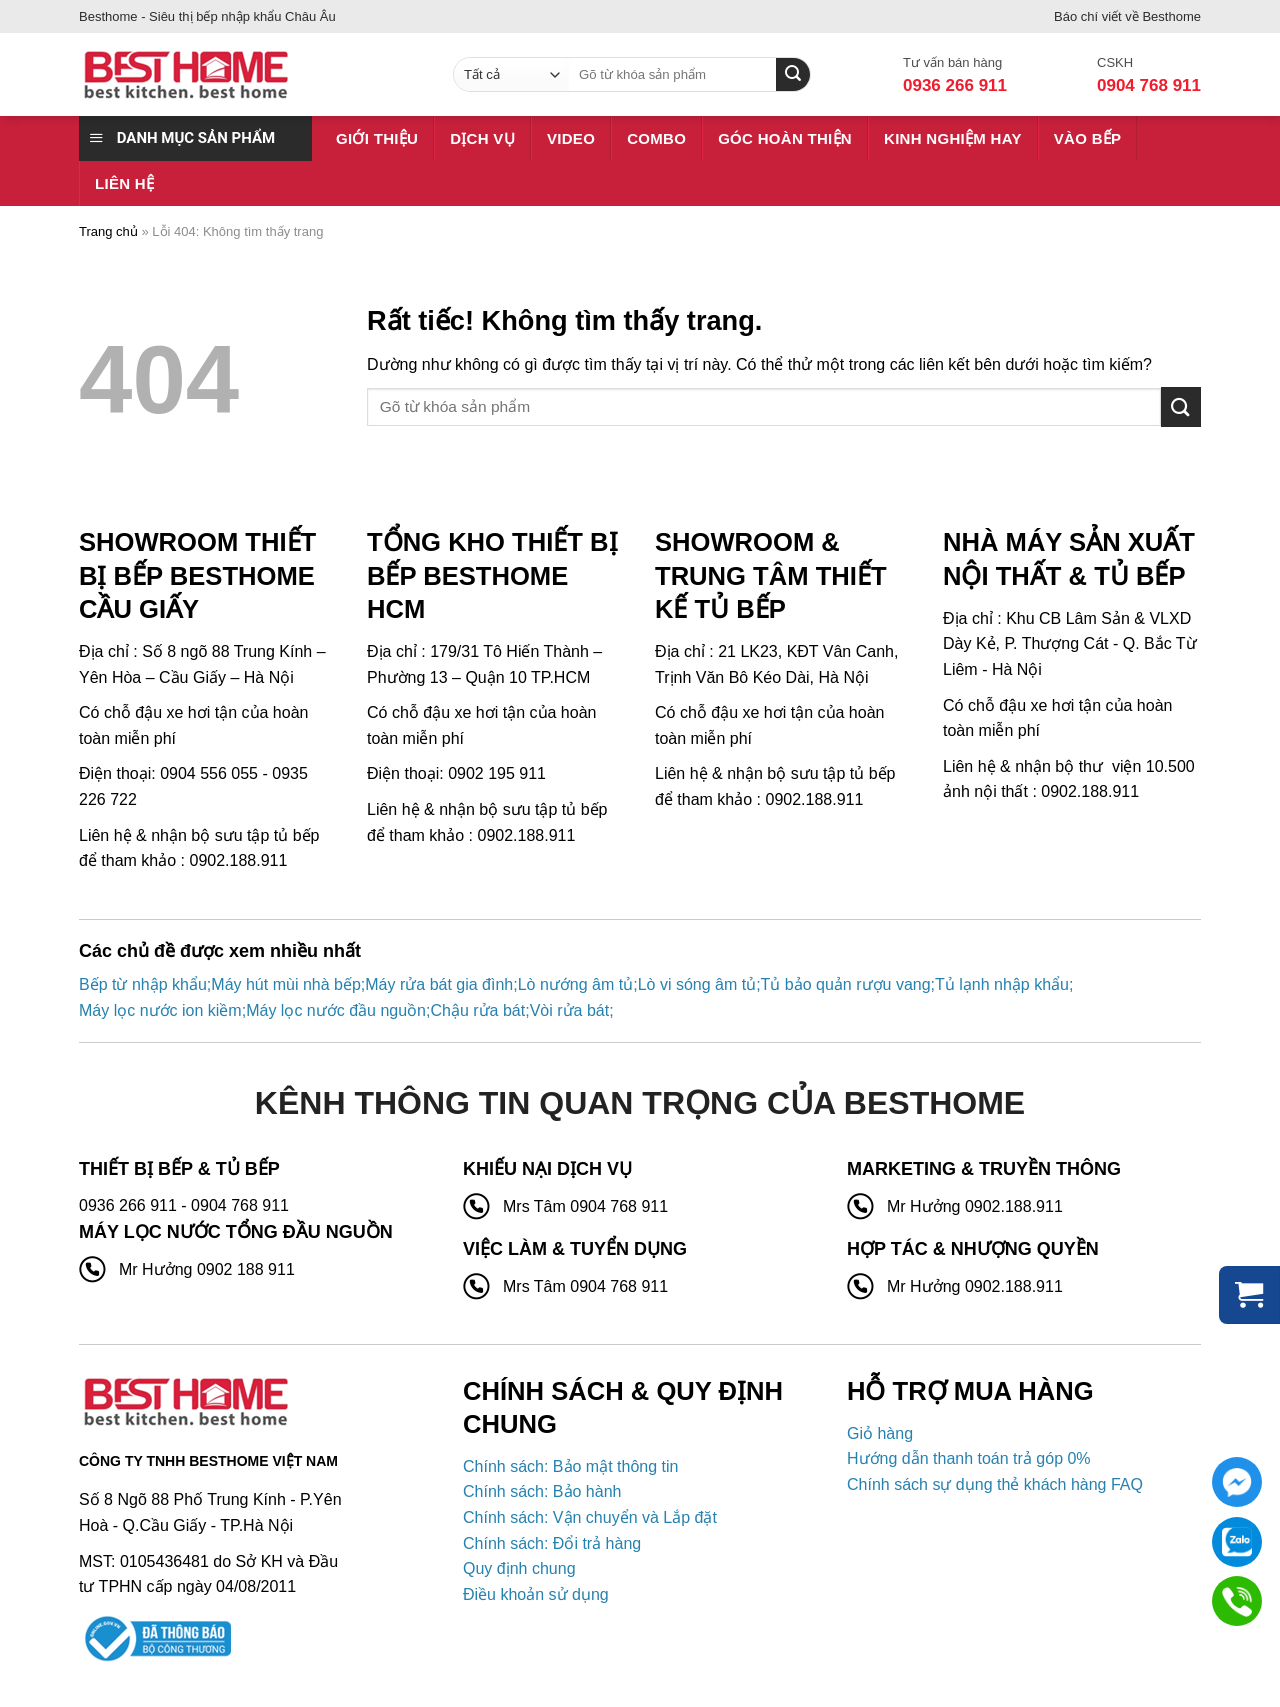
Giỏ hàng (880, 1433)
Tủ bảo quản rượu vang (846, 984)
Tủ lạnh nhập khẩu (1002, 984)
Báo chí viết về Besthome (1127, 16)
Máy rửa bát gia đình (439, 984)
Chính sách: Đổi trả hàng (552, 1543)
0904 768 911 (1149, 85)
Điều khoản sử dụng (536, 1594)
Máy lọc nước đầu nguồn (336, 1010)
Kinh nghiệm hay (953, 138)
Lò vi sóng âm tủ (697, 984)
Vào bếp (1088, 138)
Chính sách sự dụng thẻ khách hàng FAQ (995, 1484)
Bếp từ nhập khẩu (143, 984)
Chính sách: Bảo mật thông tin (570, 1466)
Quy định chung (519, 1568)
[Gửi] (1181, 406)
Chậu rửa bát (477, 1010)
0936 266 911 (955, 85)
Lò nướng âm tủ (576, 984)
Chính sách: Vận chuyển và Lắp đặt (590, 1517)
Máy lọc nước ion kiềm (160, 1010)
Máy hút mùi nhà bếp (286, 984)
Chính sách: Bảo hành (542, 1491)
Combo (656, 138)
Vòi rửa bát (569, 1010)
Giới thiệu (377, 138)
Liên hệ (124, 183)
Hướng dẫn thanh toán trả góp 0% (969, 1458)
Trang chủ (108, 231)
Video (571, 138)
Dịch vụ (482, 138)
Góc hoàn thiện (785, 138)
